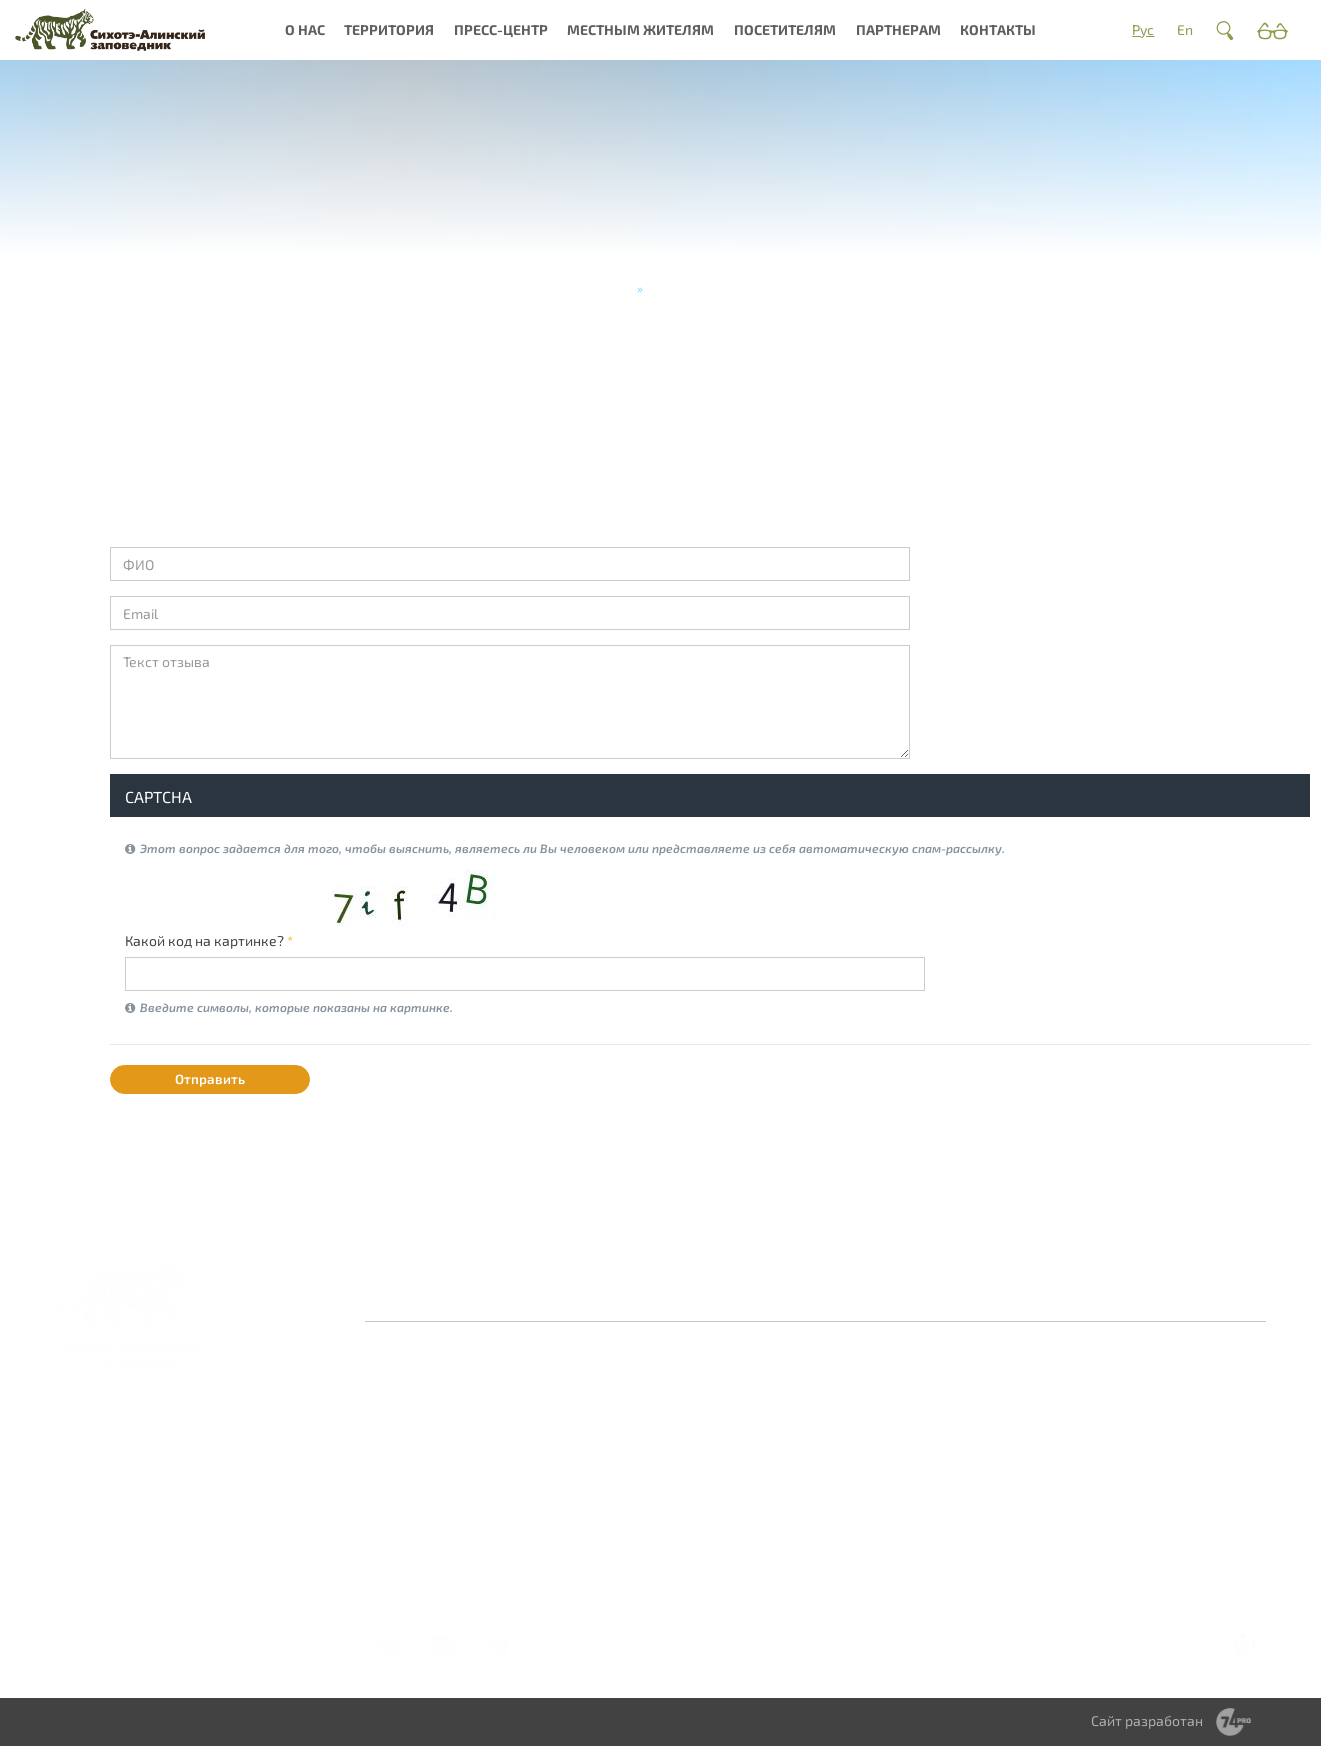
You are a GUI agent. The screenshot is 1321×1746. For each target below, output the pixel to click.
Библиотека (709, 1438)
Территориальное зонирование (874, 1459)
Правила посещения (998, 1445)
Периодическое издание (721, 1467)
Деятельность (426, 1488)
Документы (418, 1532)
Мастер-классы (1013, 1532)
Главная (605, 288)
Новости (697, 1394)
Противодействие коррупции (786, 1294)
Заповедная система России (432, 1401)
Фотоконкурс (714, 1518)
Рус (1143, 29)
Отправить (210, 1079)
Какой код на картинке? (209, 940)
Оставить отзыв (514, 1294)
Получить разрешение (1002, 1481)
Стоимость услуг (1015, 1554)
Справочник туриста (1000, 1583)
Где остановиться (1018, 1416)
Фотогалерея (714, 1416)
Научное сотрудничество (1158, 1423)
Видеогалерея (717, 1496)
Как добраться (1009, 1394)
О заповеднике (574, 1394)
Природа (553, 1416)
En (1185, 29)
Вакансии (412, 1510)
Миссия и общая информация (434, 1459)
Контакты (998, 29)
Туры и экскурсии (1018, 1510)
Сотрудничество (869, 1430)
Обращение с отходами (859, 1401)
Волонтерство (1153, 1394)
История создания (440, 1430)
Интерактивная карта (577, 1481)
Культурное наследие (562, 1445)
